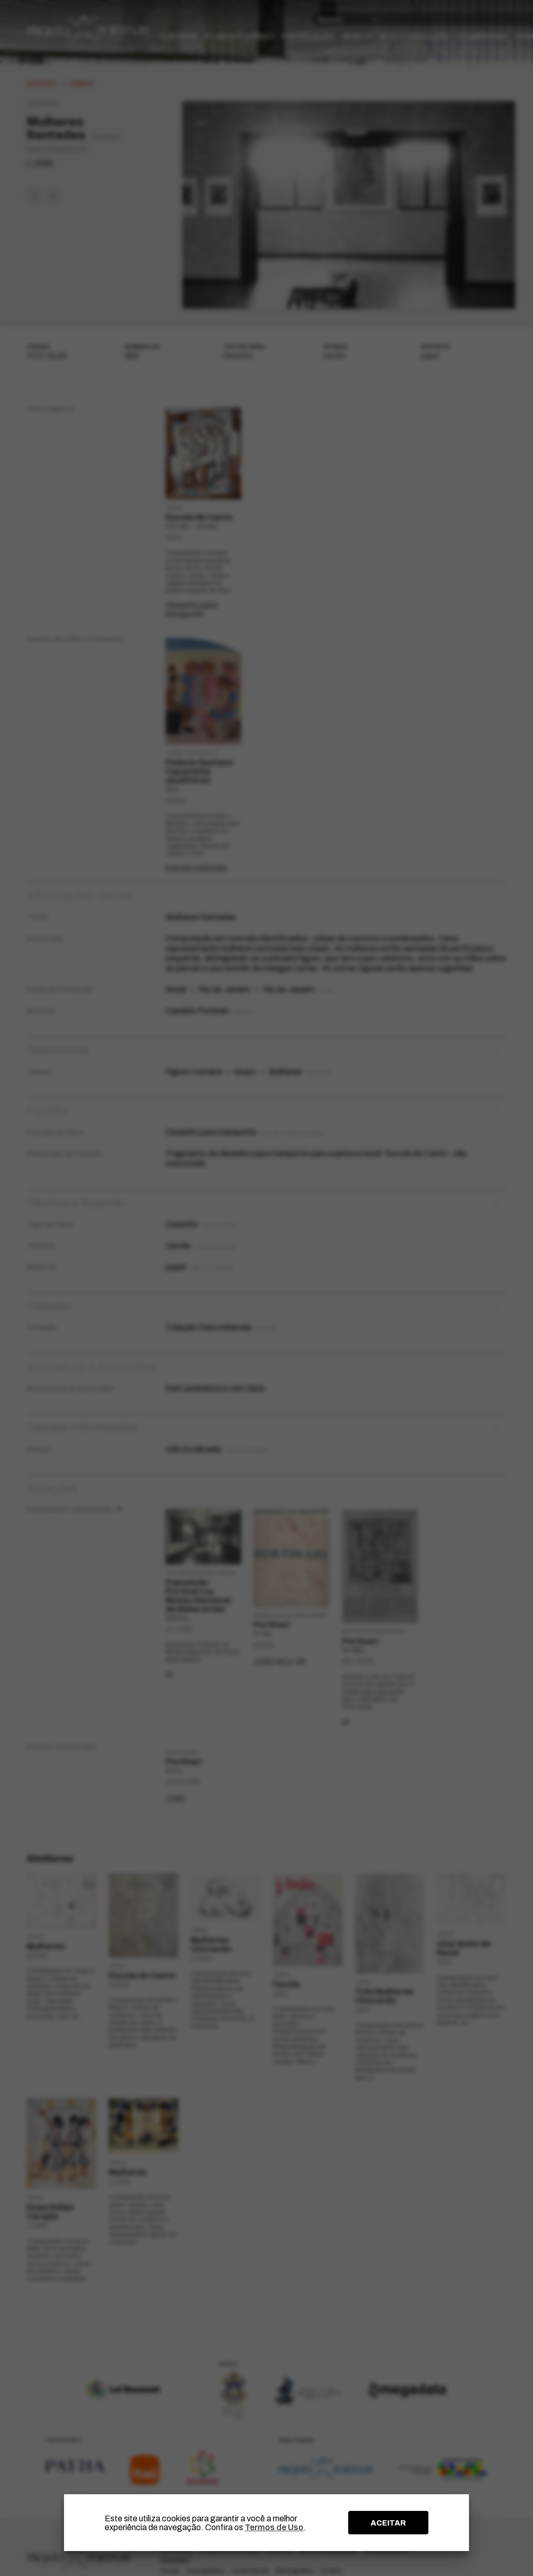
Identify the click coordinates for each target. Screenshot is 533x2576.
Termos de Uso (274, 2527)
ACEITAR (388, 2523)
